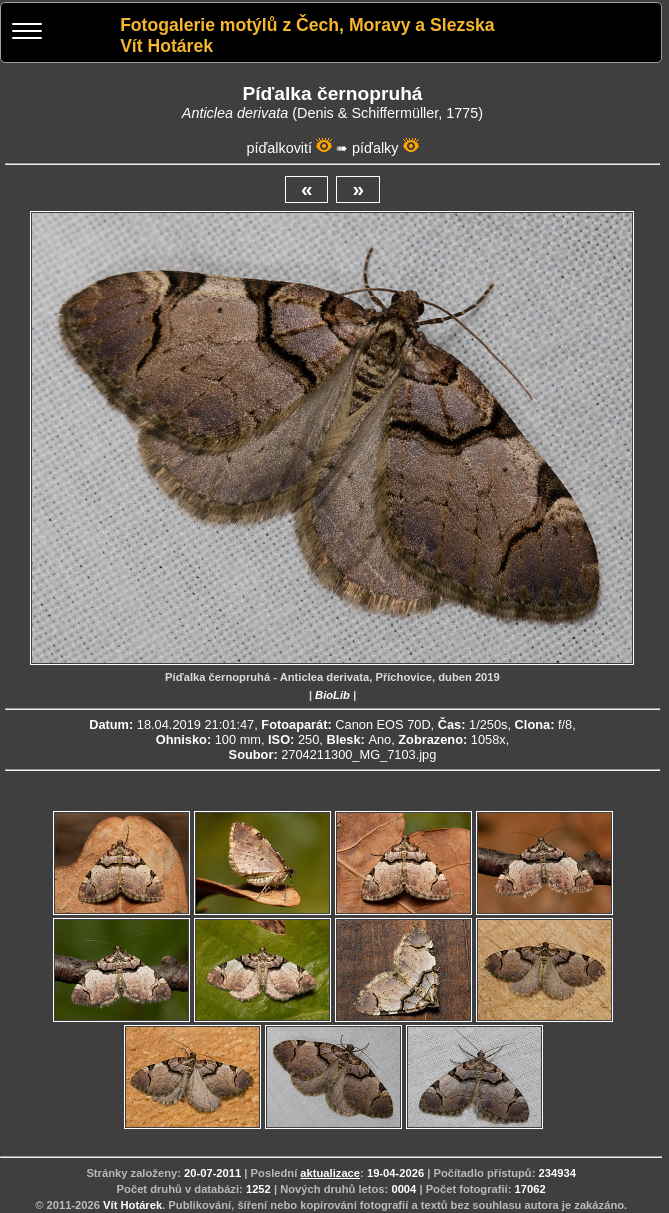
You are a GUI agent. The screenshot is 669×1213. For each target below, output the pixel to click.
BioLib (332, 695)
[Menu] (27, 33)
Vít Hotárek (132, 1205)
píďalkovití (279, 148)
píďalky (375, 148)
